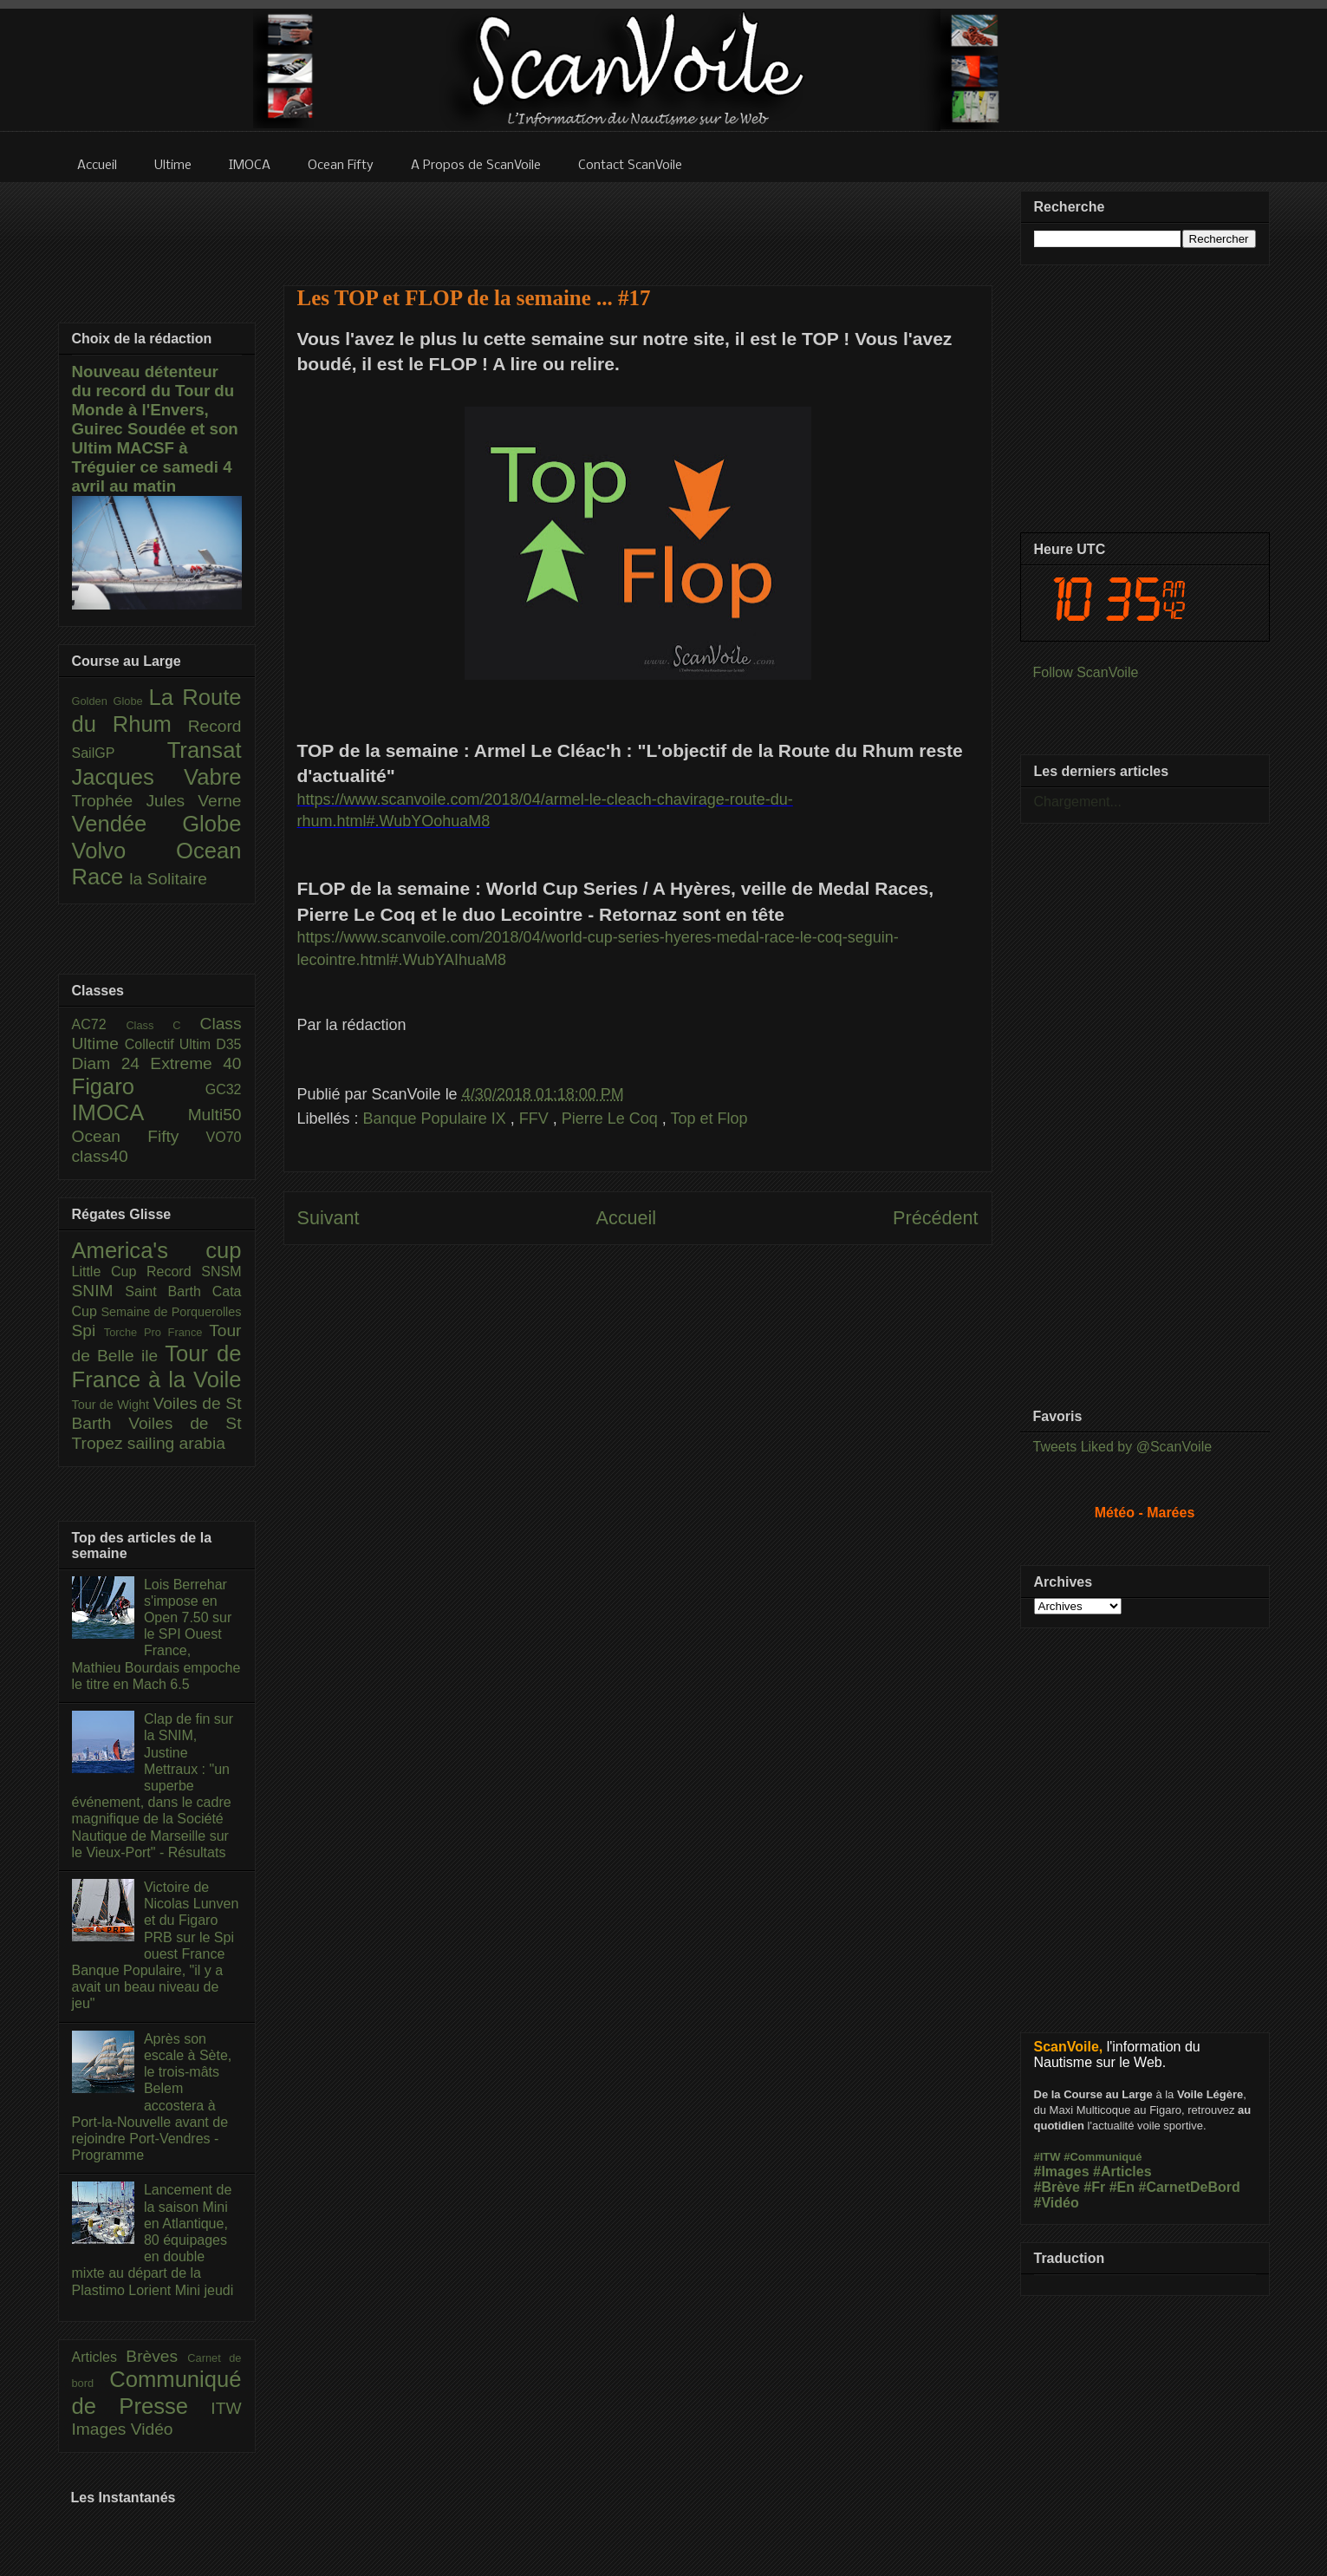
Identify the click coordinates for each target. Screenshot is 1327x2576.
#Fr (1094, 2187)
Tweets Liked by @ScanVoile (1123, 1446)
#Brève (1057, 2187)
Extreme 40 (195, 1063)
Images (101, 2429)
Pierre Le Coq (612, 1118)
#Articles (1122, 2171)
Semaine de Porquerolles (171, 1312)
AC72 (99, 1024)
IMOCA (130, 1112)
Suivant (328, 1218)
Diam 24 (111, 1063)
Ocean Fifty (139, 1136)
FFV (536, 1118)
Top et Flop (708, 1118)
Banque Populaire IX (437, 1118)
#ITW (1047, 2156)
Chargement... (1078, 801)
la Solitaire (168, 879)
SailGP (119, 753)
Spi (88, 1330)
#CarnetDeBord (1188, 2187)
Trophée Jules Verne (157, 801)
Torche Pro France (156, 1332)
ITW (226, 2408)
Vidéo (152, 2429)
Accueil (625, 1218)
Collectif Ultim (170, 1044)
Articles (99, 2357)
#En (1122, 2187)
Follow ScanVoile (1086, 672)
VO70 (224, 1137)
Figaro (138, 1086)
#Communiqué (1103, 2156)
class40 (100, 1156)
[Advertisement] (638, 223)
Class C (162, 1025)
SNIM (99, 1290)
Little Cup (109, 1271)
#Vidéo (1056, 2202)
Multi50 (215, 1114)
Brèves (156, 2356)
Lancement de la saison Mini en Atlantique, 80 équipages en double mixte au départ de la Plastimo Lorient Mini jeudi (153, 2239)
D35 (228, 1044)
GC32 (223, 1089)
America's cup (157, 1250)
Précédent (935, 1218)
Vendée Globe (157, 824)
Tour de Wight (112, 1405)
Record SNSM (193, 1271)
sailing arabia (176, 1443)
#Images (1062, 2171)
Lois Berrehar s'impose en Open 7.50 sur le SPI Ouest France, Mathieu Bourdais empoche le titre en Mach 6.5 (156, 1634)
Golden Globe (110, 701)
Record (215, 726)
